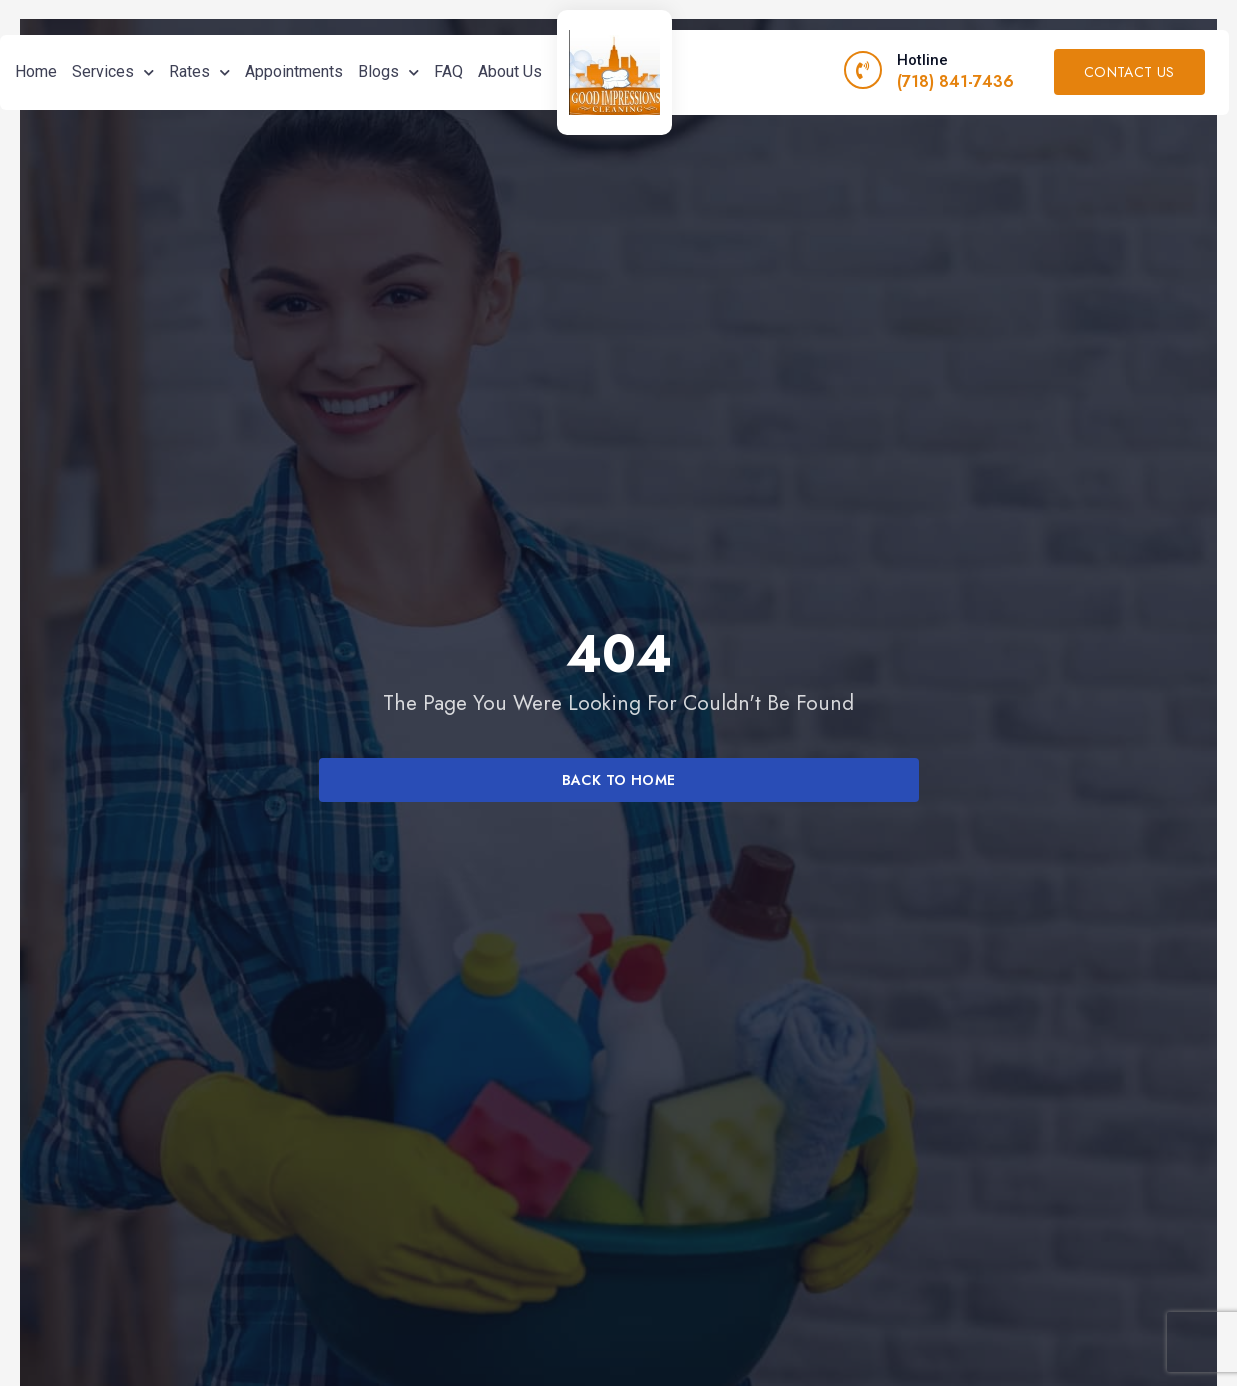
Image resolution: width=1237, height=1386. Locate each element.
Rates (199, 72)
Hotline (922, 60)
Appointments (294, 71)
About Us (510, 71)
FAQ (448, 71)
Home (36, 71)
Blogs (388, 72)
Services (113, 72)
